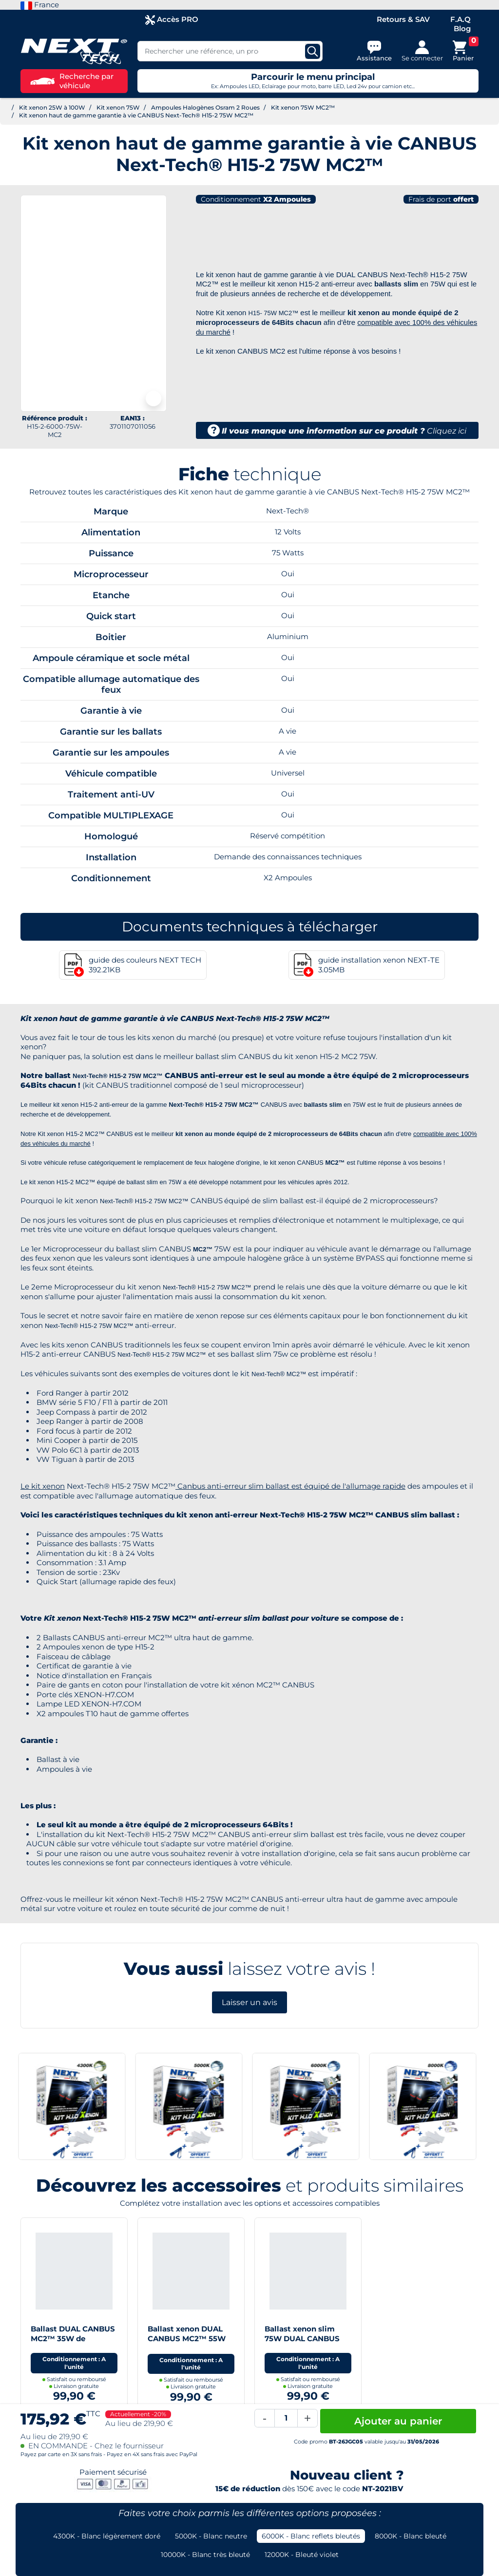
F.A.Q (460, 19)
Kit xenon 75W (118, 107)
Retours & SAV (403, 19)
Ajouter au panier (398, 2421)
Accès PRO (171, 20)
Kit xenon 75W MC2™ (303, 107)
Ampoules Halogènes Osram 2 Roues (205, 107)
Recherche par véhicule (72, 81)
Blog (462, 28)
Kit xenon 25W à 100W (52, 107)
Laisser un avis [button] (249, 2002)
